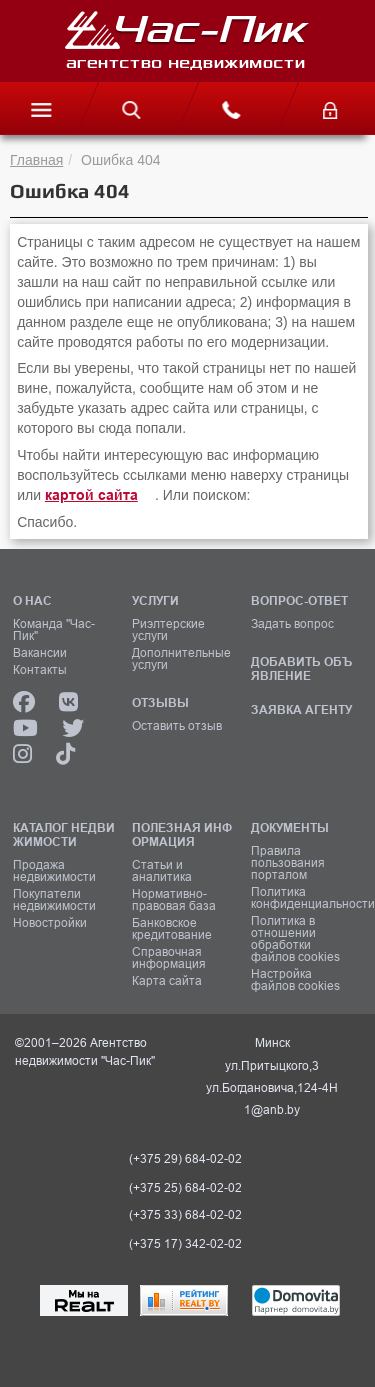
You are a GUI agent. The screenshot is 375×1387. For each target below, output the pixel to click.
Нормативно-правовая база (174, 900)
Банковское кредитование (172, 929)
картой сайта (91, 495)
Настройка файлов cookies (295, 980)
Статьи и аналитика (162, 871)
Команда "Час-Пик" (54, 630)
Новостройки (50, 923)
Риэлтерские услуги (168, 630)
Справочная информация (169, 958)
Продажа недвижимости (54, 871)
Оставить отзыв (177, 726)
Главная (36, 160)
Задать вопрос (292, 624)
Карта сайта (167, 981)
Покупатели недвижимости (54, 900)
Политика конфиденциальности (303, 898)
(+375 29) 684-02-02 (185, 1159)
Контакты (40, 670)
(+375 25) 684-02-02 (185, 1188)
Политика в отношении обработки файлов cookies (295, 939)
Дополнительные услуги (181, 659)
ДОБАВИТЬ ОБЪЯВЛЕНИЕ (301, 668)
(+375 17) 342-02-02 (185, 1244)
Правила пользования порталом (288, 863)
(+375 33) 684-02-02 (185, 1215)
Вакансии (40, 653)
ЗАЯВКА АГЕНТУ (301, 709)
